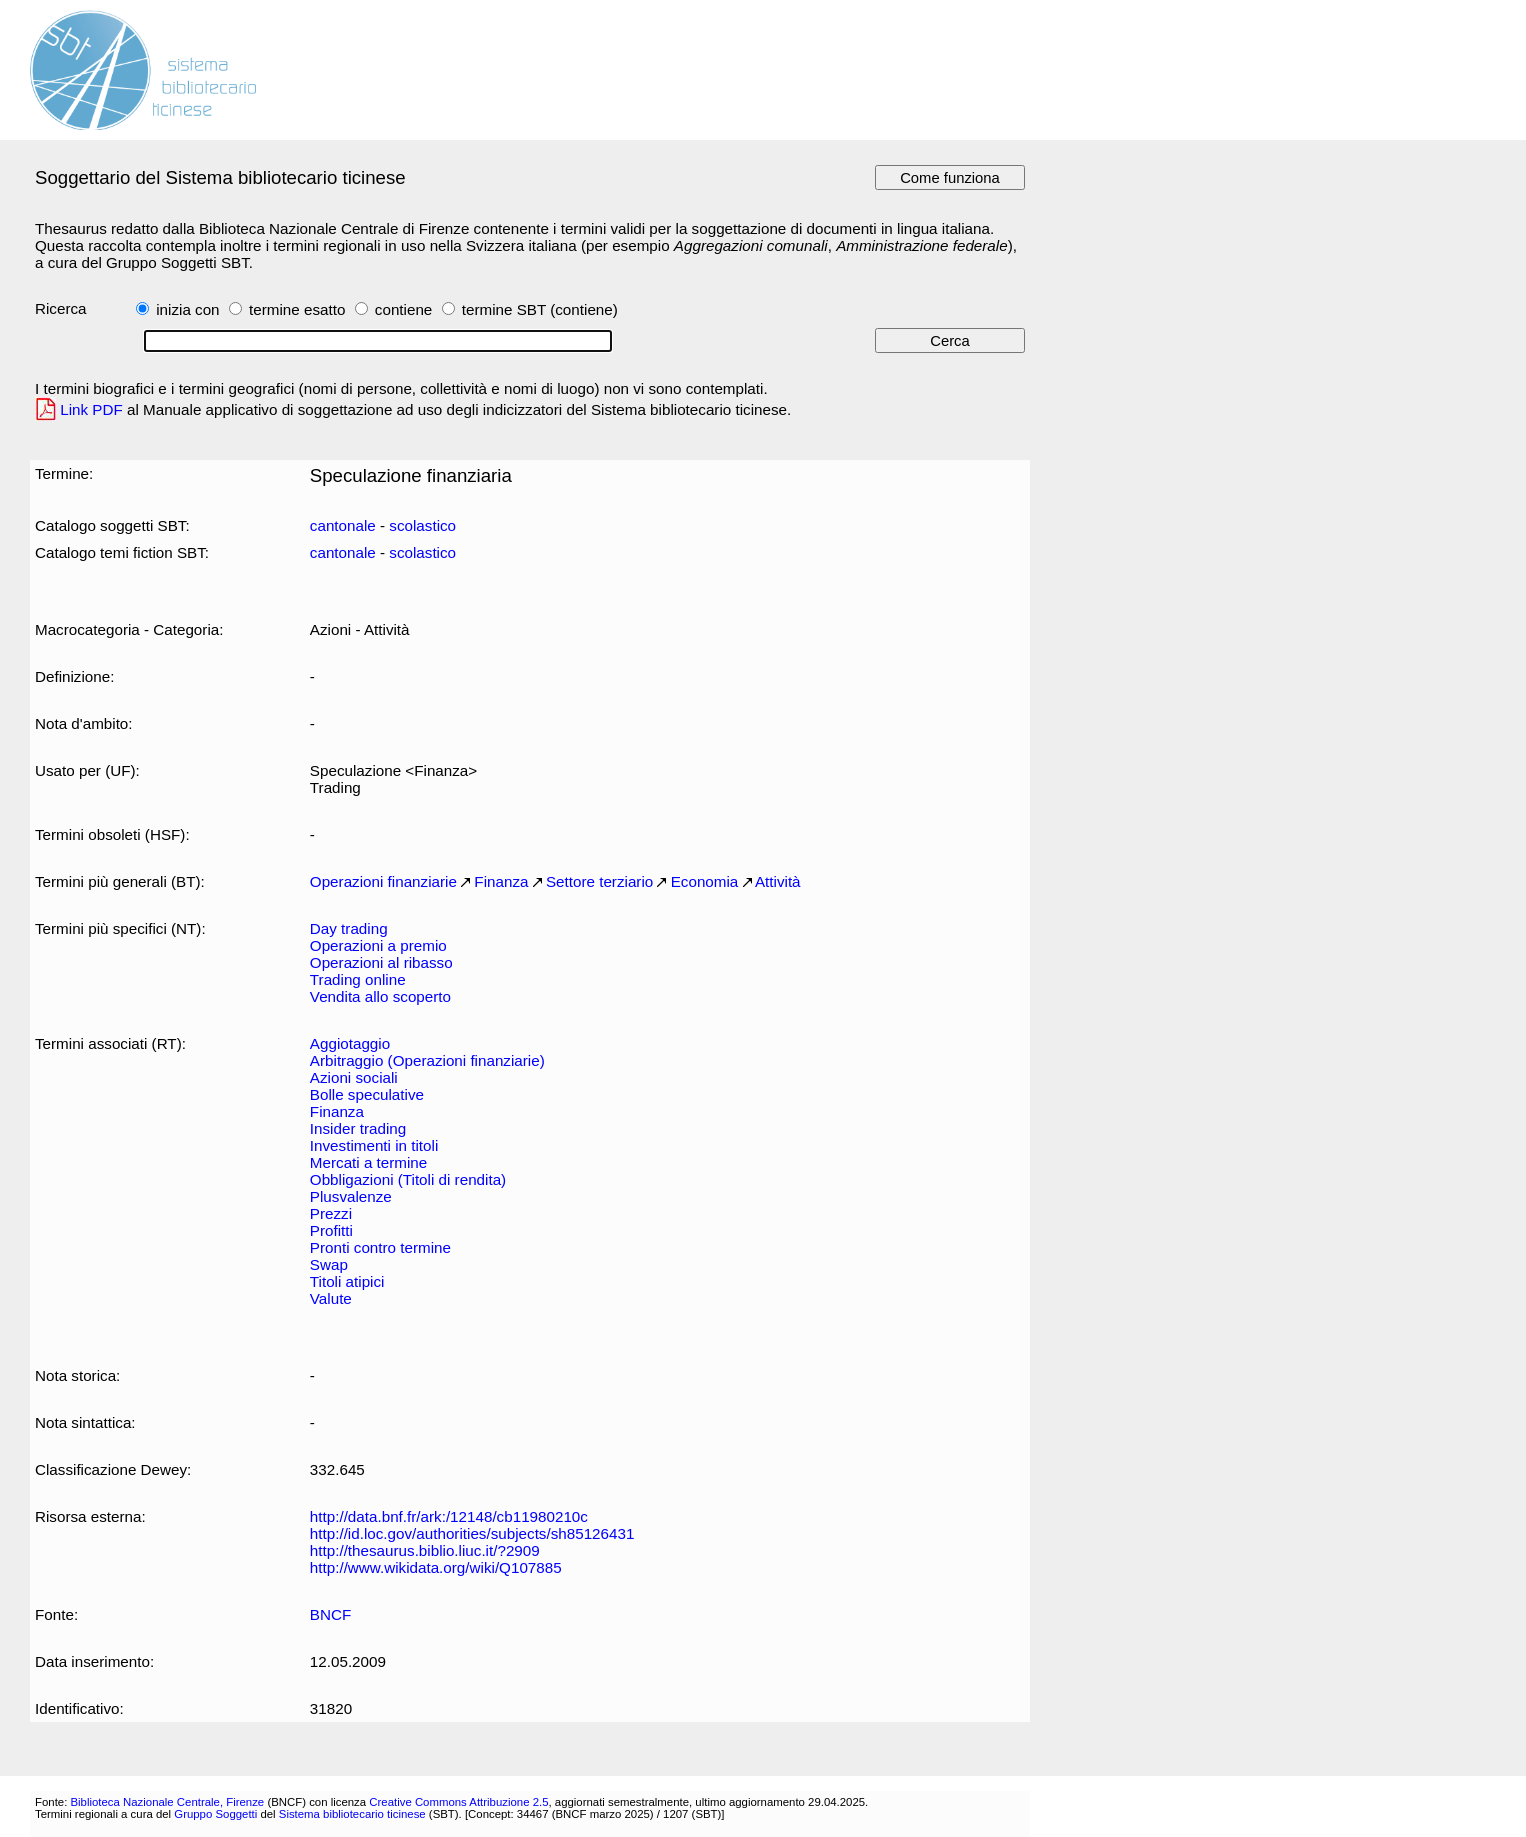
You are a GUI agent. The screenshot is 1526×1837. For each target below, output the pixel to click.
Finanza (501, 881)
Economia (705, 881)
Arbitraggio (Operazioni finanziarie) (427, 1060)
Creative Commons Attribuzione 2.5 (458, 1802)
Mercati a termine (368, 1162)
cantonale (343, 525)
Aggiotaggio (350, 1043)
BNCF (330, 1614)
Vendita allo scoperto (380, 996)
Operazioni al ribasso (381, 962)
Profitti (331, 1230)
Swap (329, 1264)
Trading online (358, 979)
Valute (331, 1298)
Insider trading (358, 1128)
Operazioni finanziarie (383, 881)
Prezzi (331, 1213)
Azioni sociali (354, 1077)
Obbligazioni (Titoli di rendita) (408, 1179)
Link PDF (91, 409)
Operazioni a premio (378, 945)
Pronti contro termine (380, 1247)
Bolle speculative (367, 1094)
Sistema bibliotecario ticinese (352, 1814)
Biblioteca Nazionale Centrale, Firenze (167, 1802)
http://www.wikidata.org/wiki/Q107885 (436, 1567)
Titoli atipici (347, 1281)
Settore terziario (599, 881)
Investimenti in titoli (374, 1145)
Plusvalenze (351, 1196)
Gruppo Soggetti (215, 1814)
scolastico (422, 525)
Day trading (349, 928)
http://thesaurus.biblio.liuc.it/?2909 (425, 1550)
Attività (778, 881)
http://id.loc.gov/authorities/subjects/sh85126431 (472, 1533)
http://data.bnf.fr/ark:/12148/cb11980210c (449, 1516)
